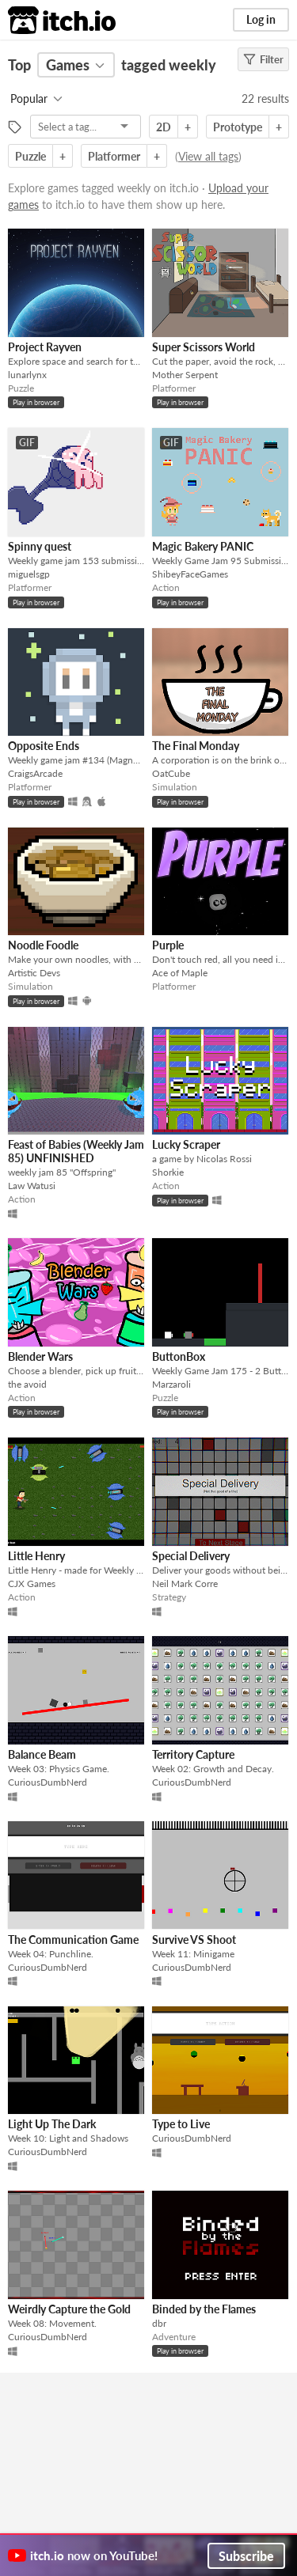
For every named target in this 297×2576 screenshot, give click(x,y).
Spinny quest (39, 546)
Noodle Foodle (43, 945)
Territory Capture (193, 1754)
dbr (159, 2323)
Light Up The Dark (52, 2124)
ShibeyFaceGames (190, 574)
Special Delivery (191, 1556)
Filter (263, 59)
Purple (168, 945)
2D (163, 127)
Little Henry (36, 1556)
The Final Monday (195, 745)
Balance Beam (42, 1754)
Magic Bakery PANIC (202, 546)
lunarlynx (27, 375)
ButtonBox (178, 1356)
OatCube (171, 773)
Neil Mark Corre (185, 1583)
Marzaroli (171, 1384)
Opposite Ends (43, 745)
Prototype (237, 127)
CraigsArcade (35, 773)
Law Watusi (31, 1185)
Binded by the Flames (204, 2309)
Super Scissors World (203, 347)
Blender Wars (40, 1356)
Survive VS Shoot (194, 1939)
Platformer (114, 156)
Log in (261, 19)
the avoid (27, 1384)
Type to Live (181, 2124)
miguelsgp (29, 574)
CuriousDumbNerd (47, 1782)
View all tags (208, 156)
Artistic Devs (34, 973)
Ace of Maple (180, 973)
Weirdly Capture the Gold (69, 2309)
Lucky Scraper (186, 1144)
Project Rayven (45, 347)
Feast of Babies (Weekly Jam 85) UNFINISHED (76, 1151)
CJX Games (31, 1583)
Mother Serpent (185, 375)
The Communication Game (73, 1939)
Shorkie (168, 1172)
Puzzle (30, 156)
